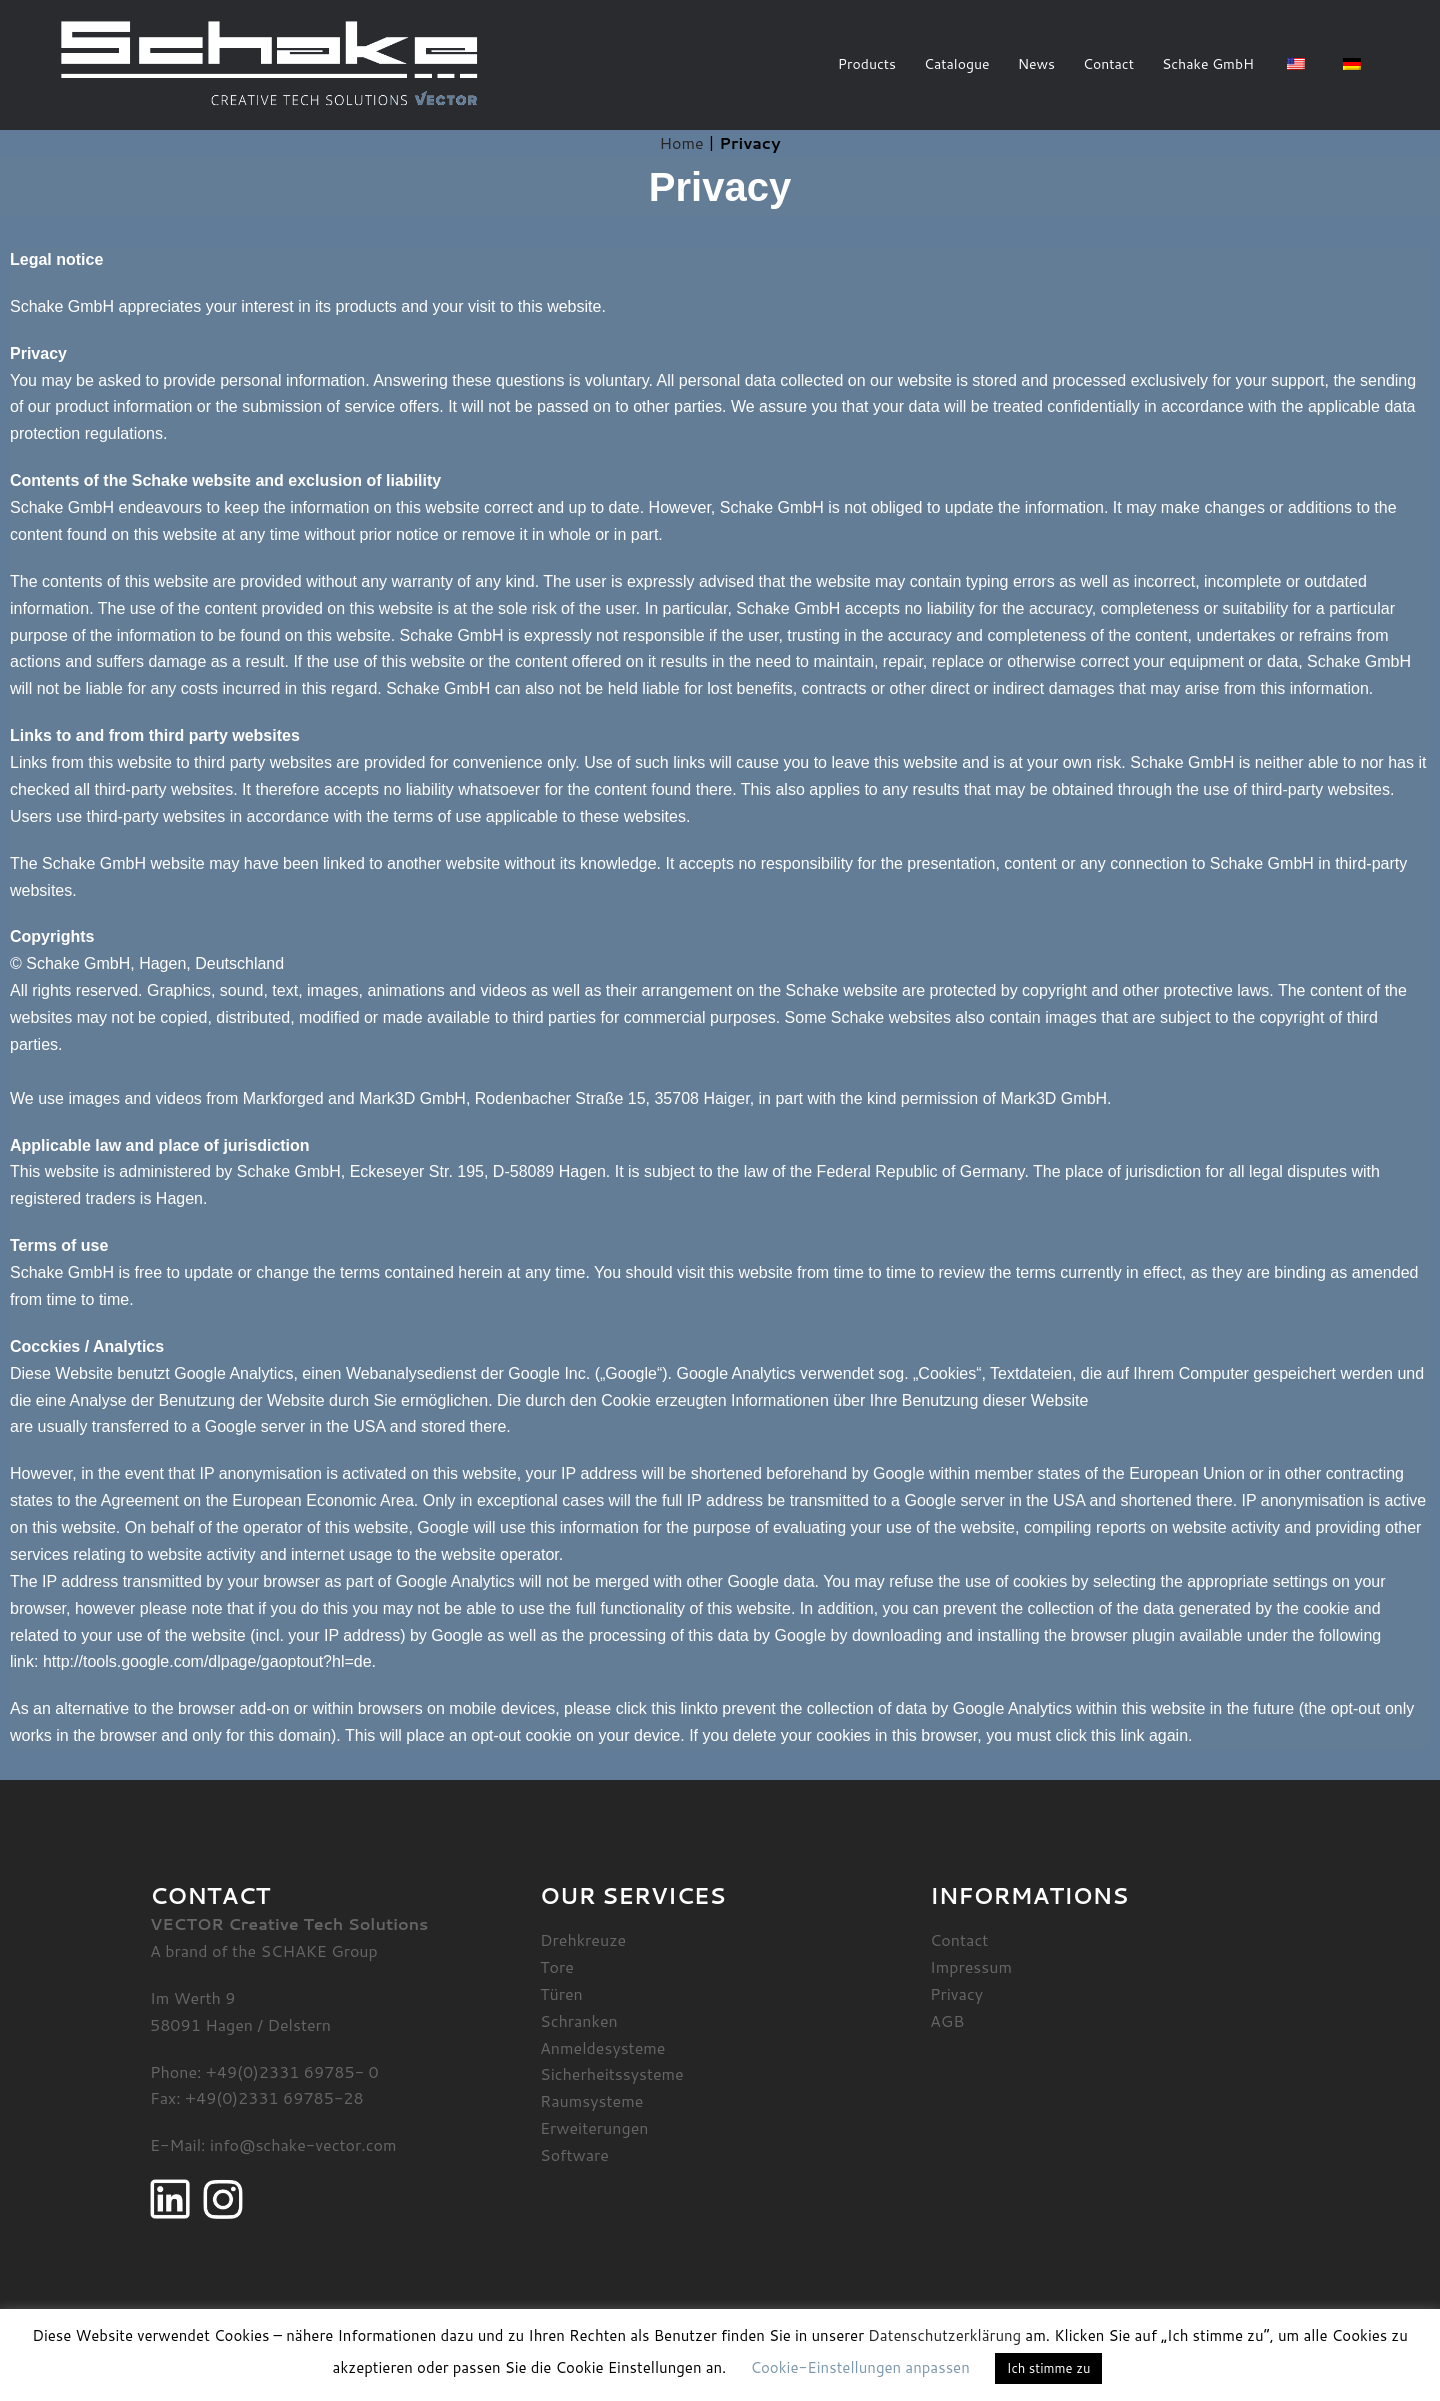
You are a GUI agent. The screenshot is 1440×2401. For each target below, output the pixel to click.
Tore (557, 1966)
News (1036, 64)
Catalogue (957, 64)
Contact (1108, 64)
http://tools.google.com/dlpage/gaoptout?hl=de (207, 1661)
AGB (947, 2020)
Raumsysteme (591, 2100)
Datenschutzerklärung (944, 2335)
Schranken (579, 2020)
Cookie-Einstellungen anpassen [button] (859, 2367)
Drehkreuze (583, 1939)
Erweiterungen (594, 2127)
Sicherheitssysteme (612, 2073)
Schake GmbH (1208, 64)
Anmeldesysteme (602, 2047)
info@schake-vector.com (303, 2144)
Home (682, 142)
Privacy (956, 1993)
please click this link (634, 1708)
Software (574, 2154)
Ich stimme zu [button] (1049, 2368)
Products (867, 64)
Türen (561, 1993)
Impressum (971, 1966)
